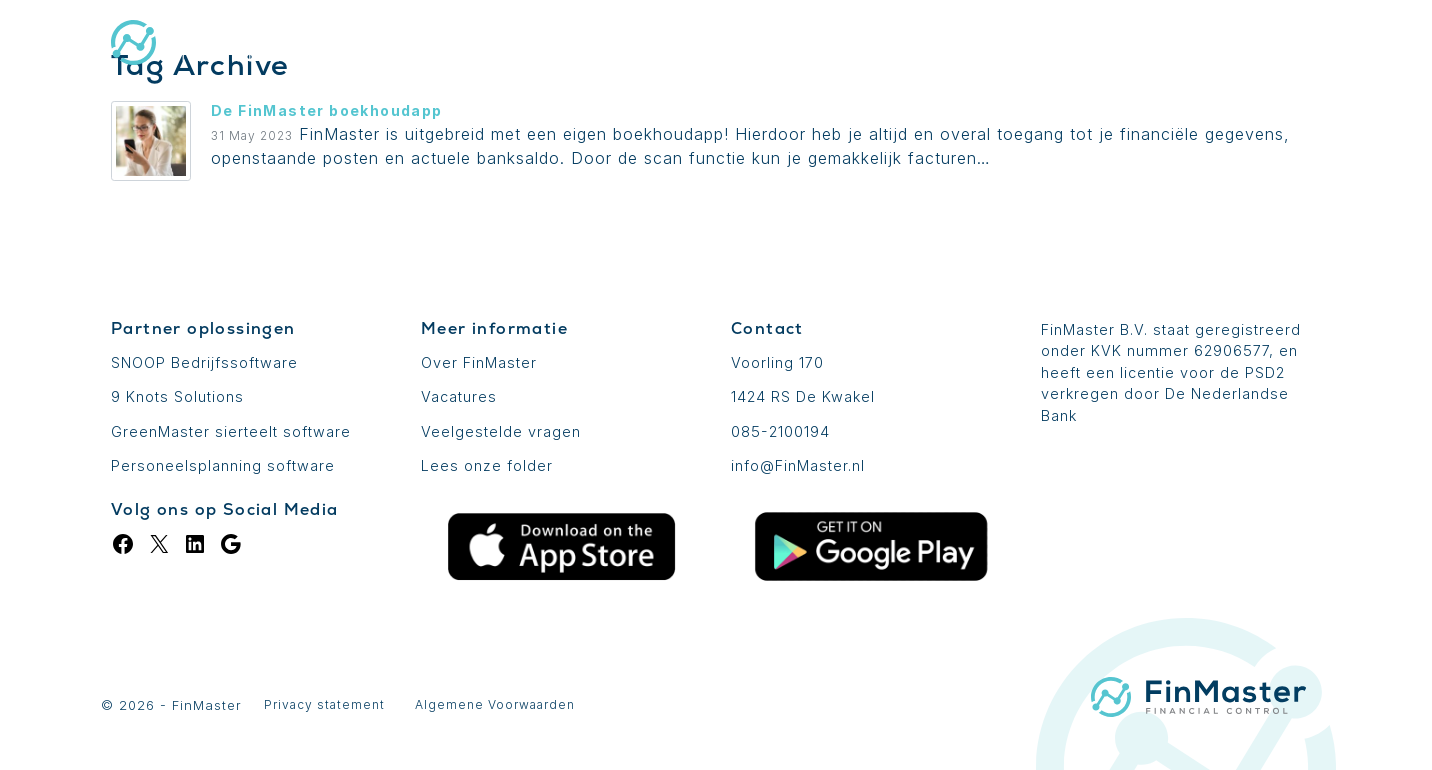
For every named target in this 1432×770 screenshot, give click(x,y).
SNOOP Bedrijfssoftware (204, 362)
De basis (684, 45)
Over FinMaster (479, 362)
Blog (1075, 45)
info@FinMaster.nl (798, 465)
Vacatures (459, 396)
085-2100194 (780, 431)
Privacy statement (324, 704)
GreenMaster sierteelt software (231, 431)
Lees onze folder (487, 465)
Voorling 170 (777, 362)
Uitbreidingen (829, 45)
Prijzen (973, 45)
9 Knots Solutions (177, 396)
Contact (1275, 45)
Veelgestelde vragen (501, 431)
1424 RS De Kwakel (803, 396)
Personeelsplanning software (223, 465)
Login (1167, 45)
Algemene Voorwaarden (495, 704)
